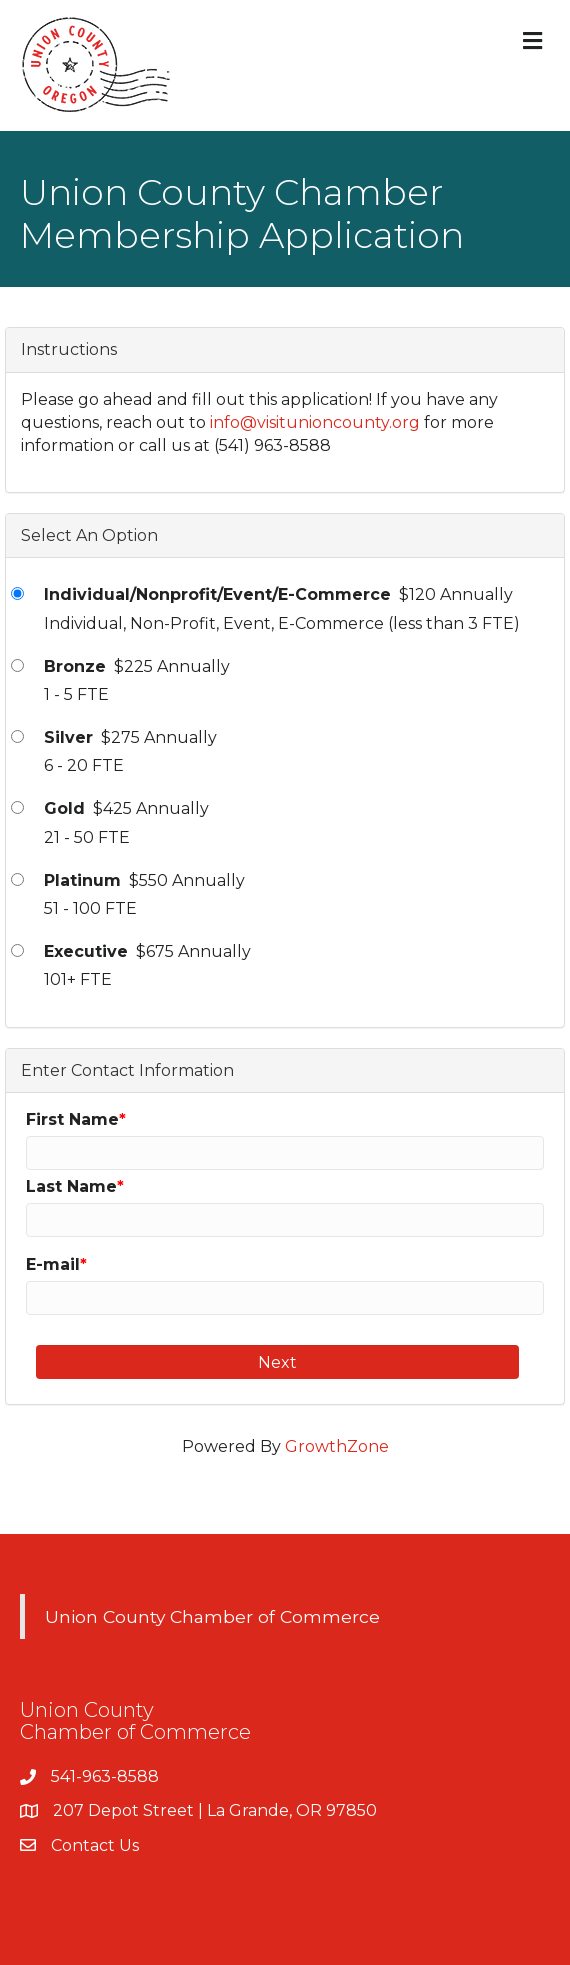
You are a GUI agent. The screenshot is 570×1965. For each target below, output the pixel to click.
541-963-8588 (105, 1776)
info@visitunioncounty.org (315, 422)
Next (277, 1362)
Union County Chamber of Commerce (212, 1616)
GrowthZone (337, 1446)
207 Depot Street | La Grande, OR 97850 (215, 1810)
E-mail (53, 1264)
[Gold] (17, 807)
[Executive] (17, 950)
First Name (72, 1119)
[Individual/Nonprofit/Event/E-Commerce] (17, 593)
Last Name (71, 1186)
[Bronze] (17, 665)
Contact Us (95, 1845)
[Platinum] (17, 879)
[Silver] (17, 736)
